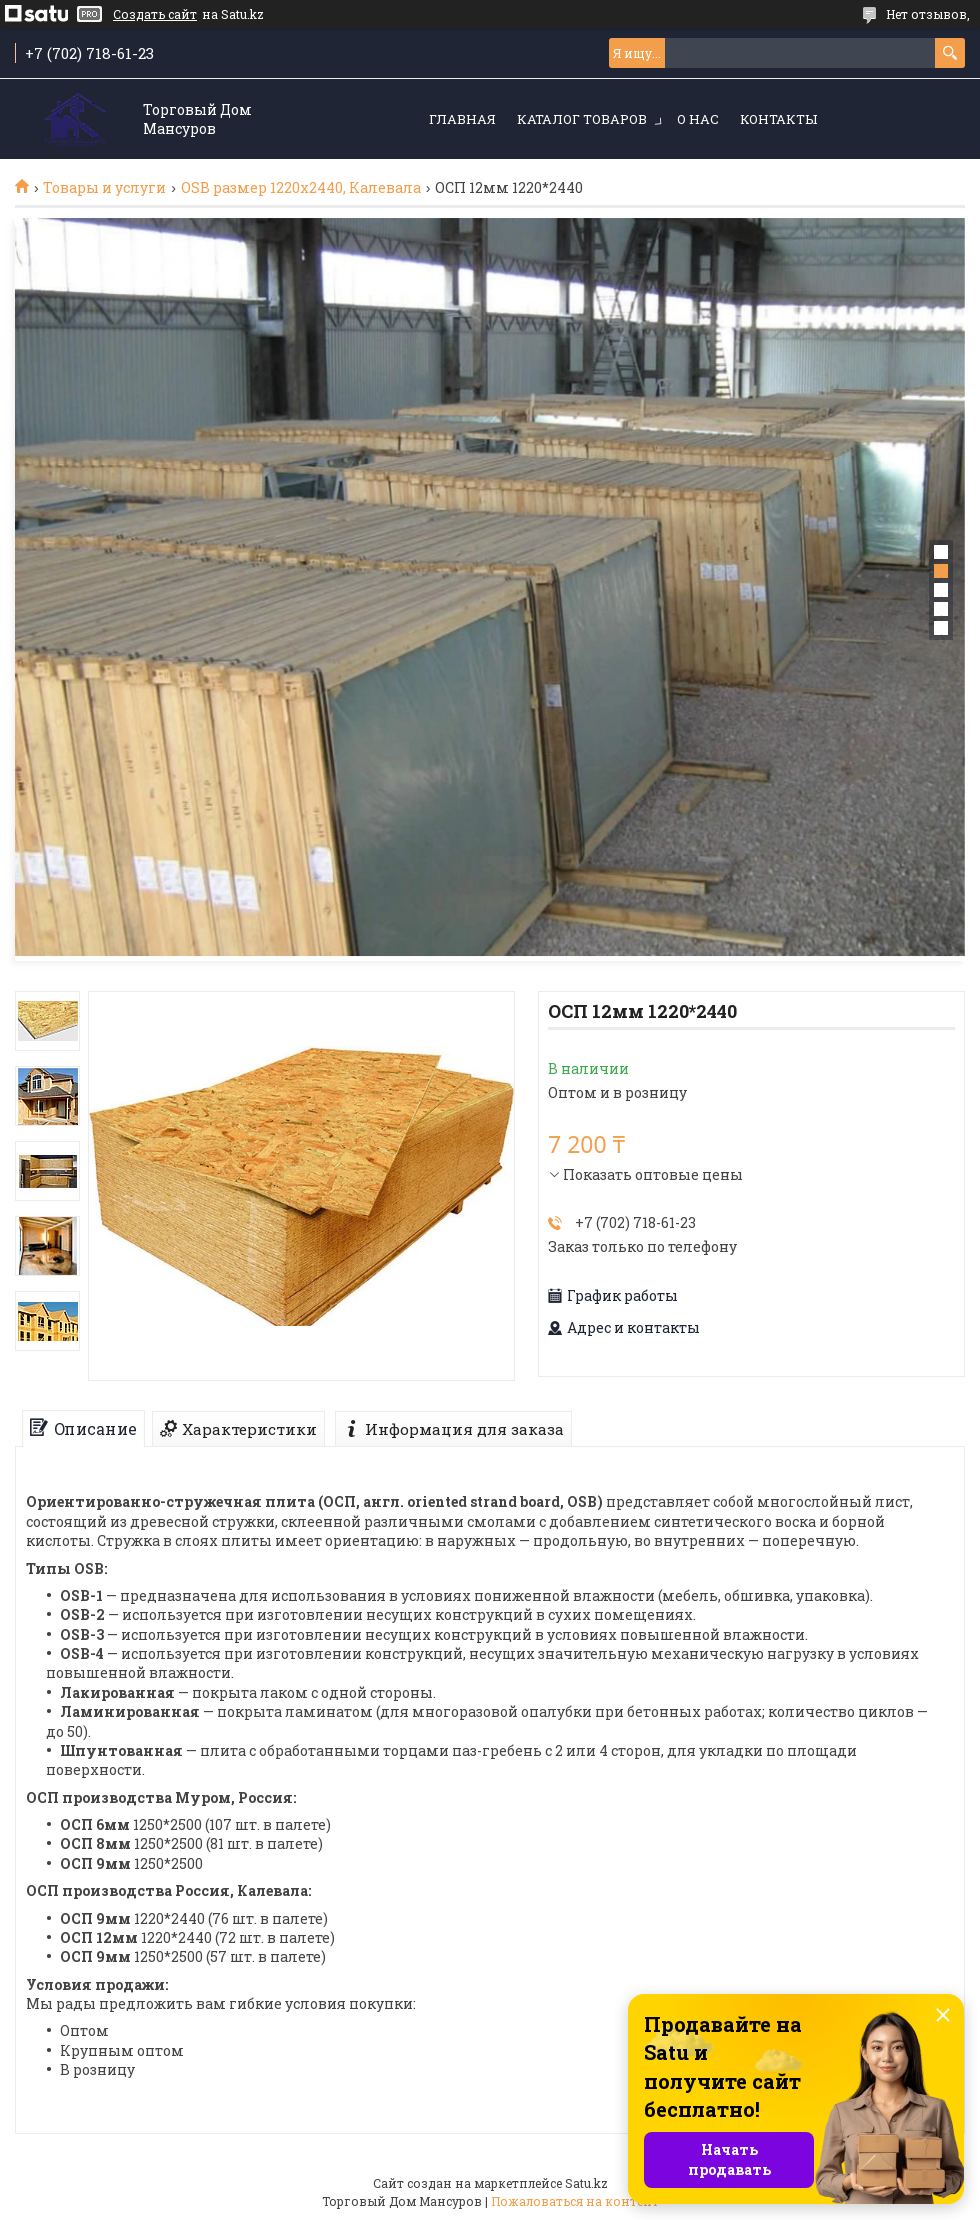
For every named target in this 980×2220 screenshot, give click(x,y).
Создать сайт (155, 14)
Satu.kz (586, 2183)
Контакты (778, 119)
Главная (462, 119)
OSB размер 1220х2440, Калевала (301, 188)
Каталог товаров (582, 119)
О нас (698, 119)
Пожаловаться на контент (575, 2201)
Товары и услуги (104, 188)
